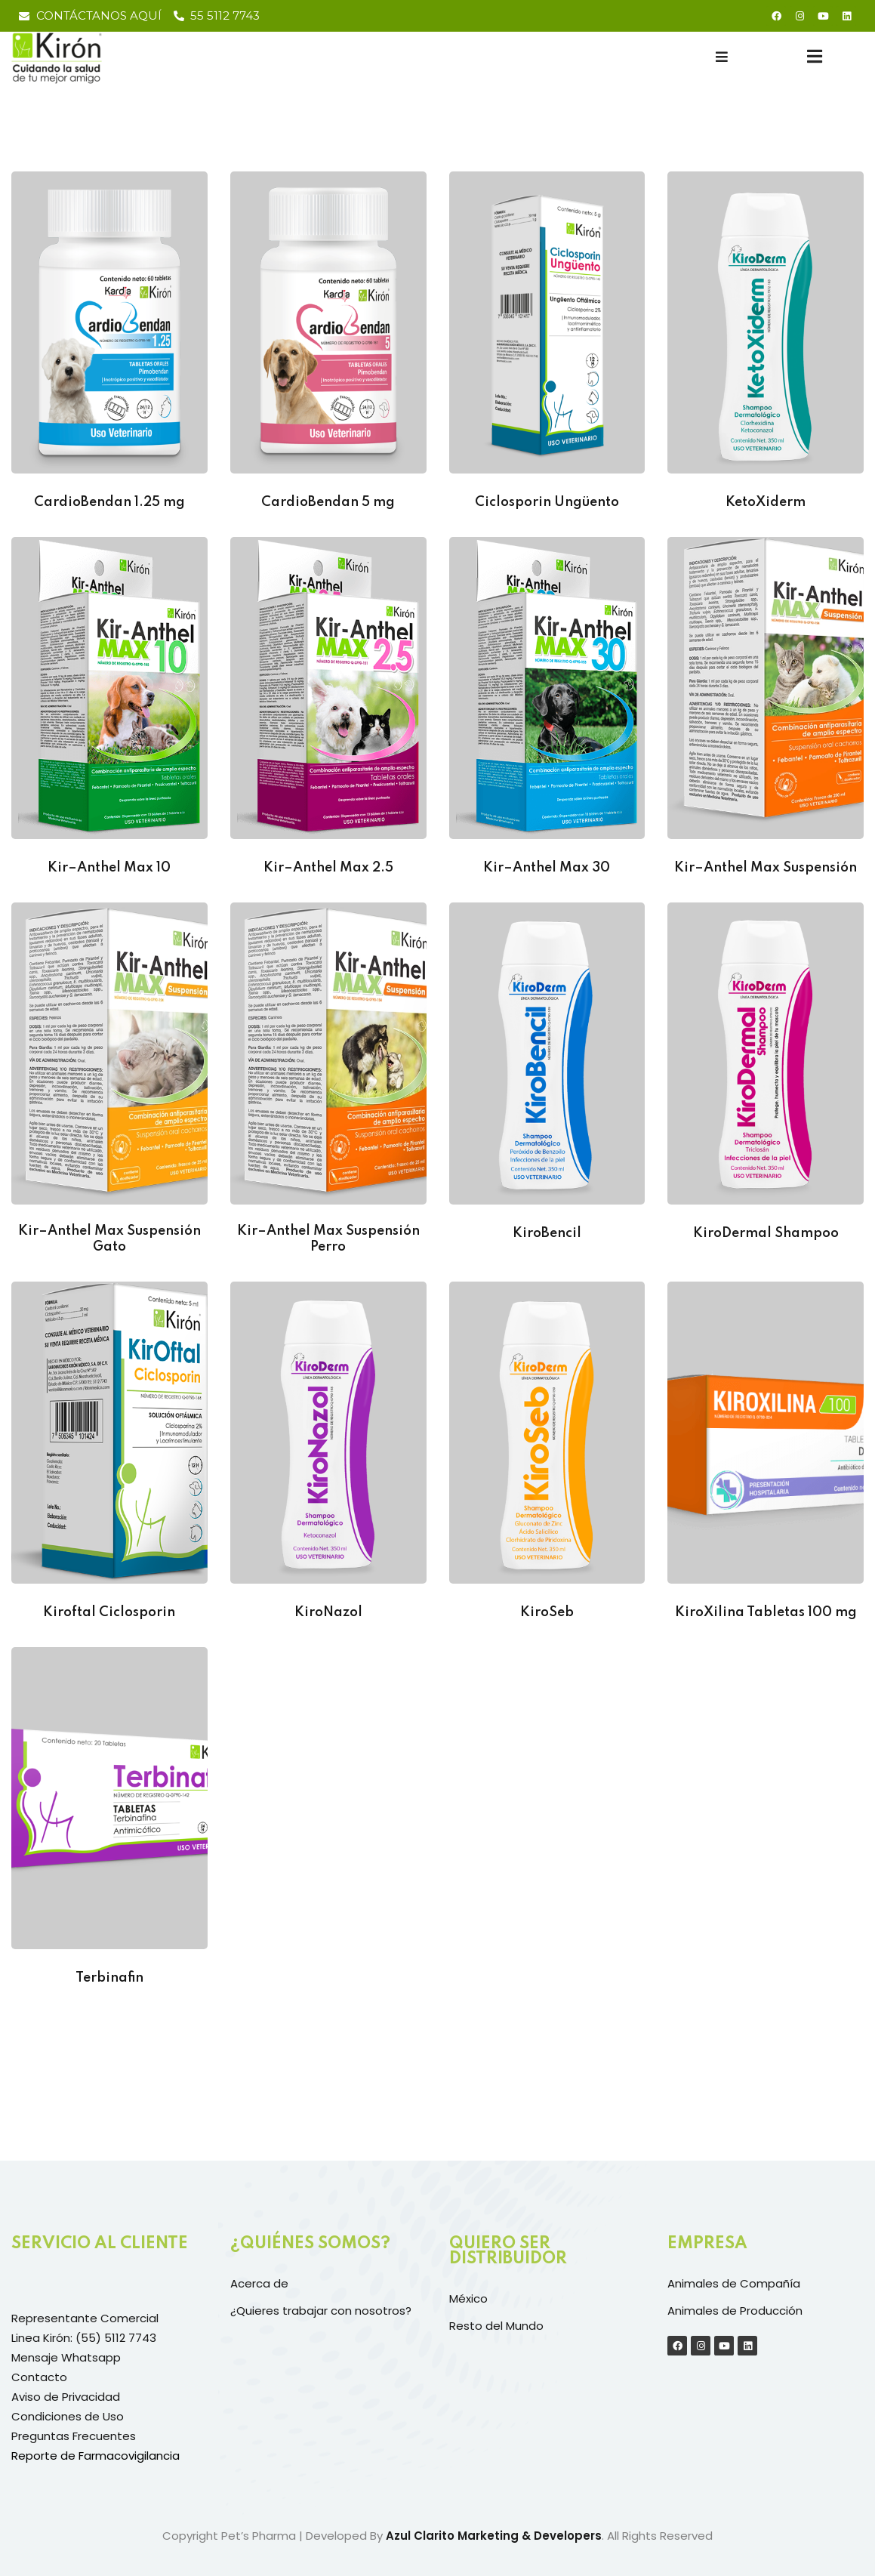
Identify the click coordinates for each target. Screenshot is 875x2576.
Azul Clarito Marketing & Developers (494, 2536)
